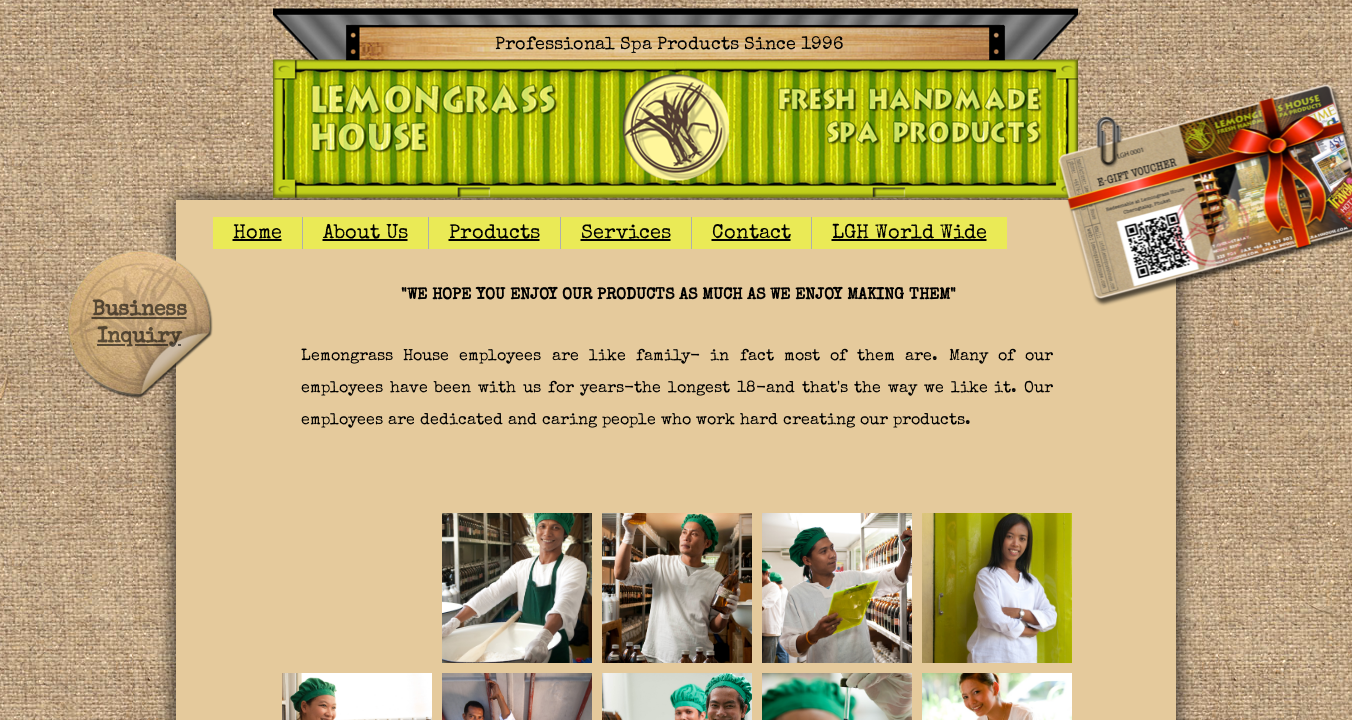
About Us (365, 234)
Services (626, 234)
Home (257, 234)
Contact (751, 234)
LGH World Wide (909, 234)
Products (494, 234)
